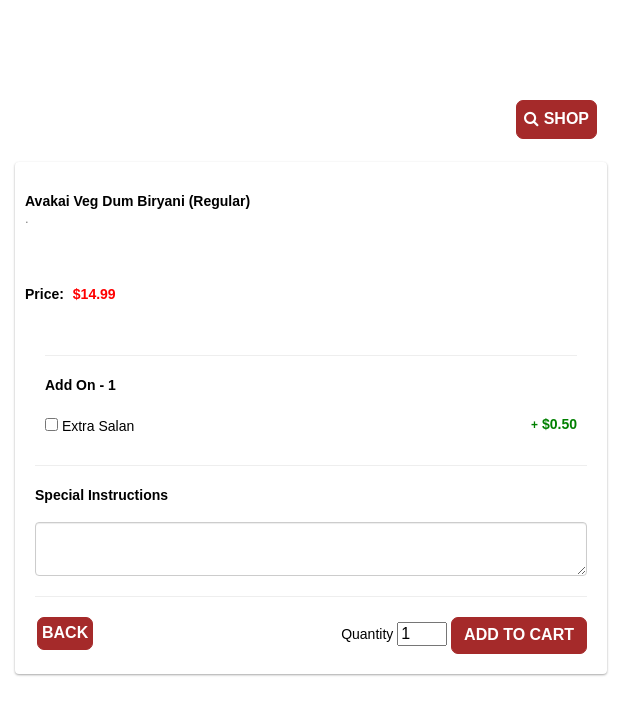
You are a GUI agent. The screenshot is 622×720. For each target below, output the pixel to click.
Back (65, 632)
